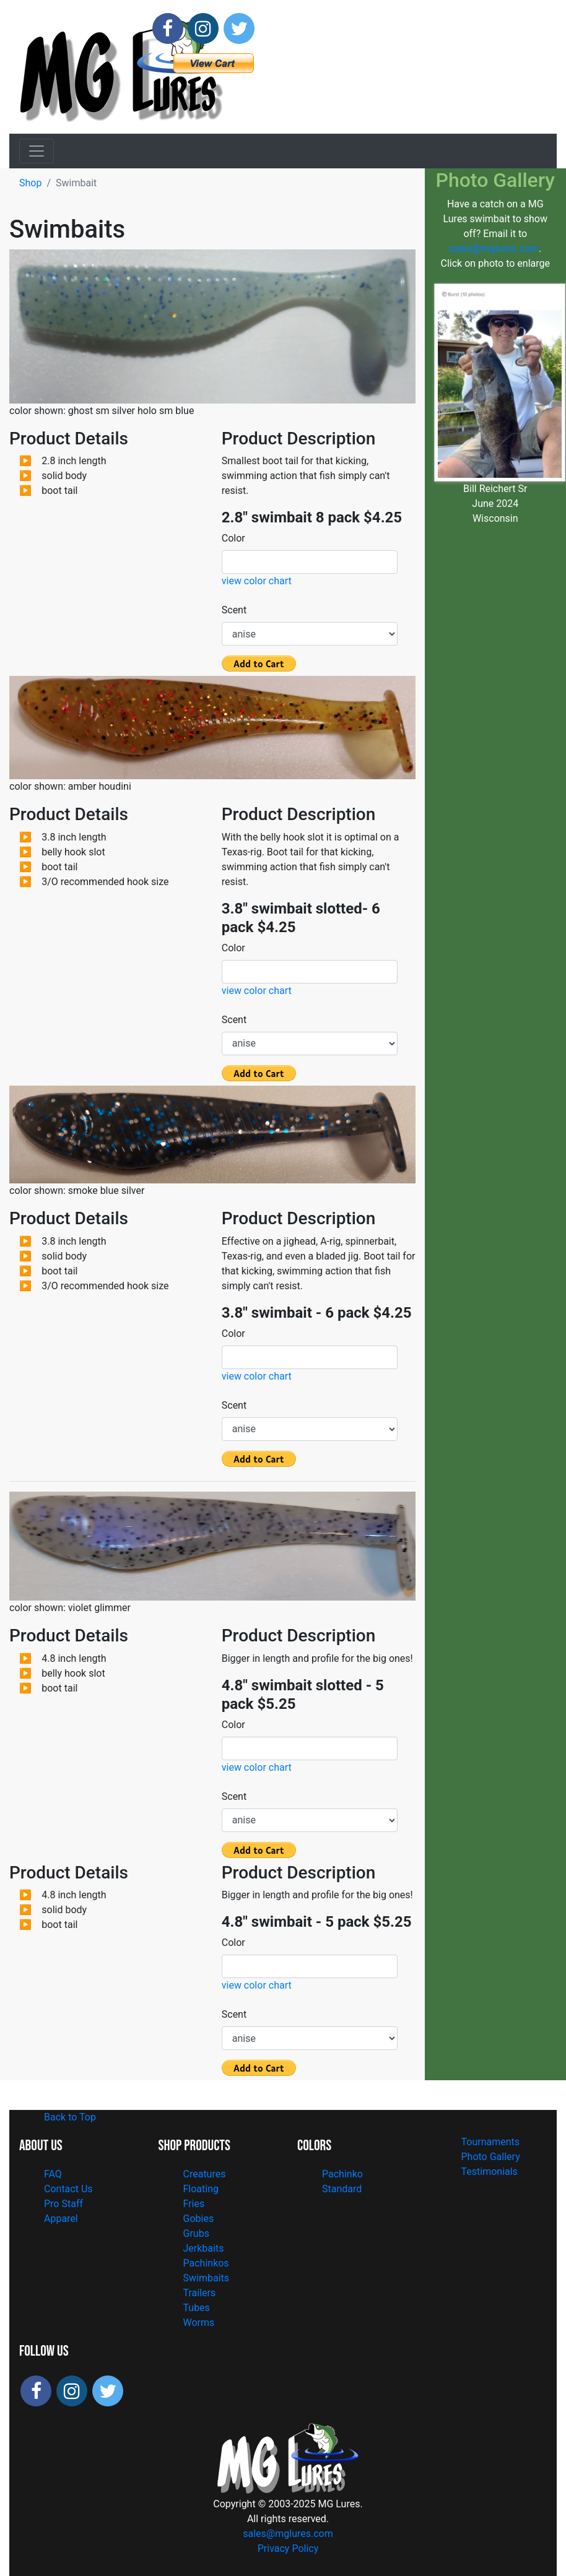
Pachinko (342, 2174)
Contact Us (68, 2189)
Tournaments (490, 2142)
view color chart (257, 581)
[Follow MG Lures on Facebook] (167, 28)
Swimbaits (206, 2278)
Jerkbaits (203, 2248)
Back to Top (70, 2117)
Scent (226, 610)
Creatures (204, 2174)
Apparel (61, 2218)
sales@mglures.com (494, 248)
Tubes (196, 2308)
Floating (201, 2189)
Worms (199, 2322)
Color (226, 538)
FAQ (53, 2174)
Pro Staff (63, 2204)
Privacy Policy (288, 2548)
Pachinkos (206, 2263)
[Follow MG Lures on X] (239, 28)
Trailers (199, 2293)
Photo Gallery (490, 2157)
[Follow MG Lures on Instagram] (203, 28)
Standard (342, 2189)
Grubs (196, 2233)
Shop (30, 183)
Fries (194, 2204)
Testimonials (489, 2171)
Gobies (198, 2218)
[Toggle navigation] (36, 151)
